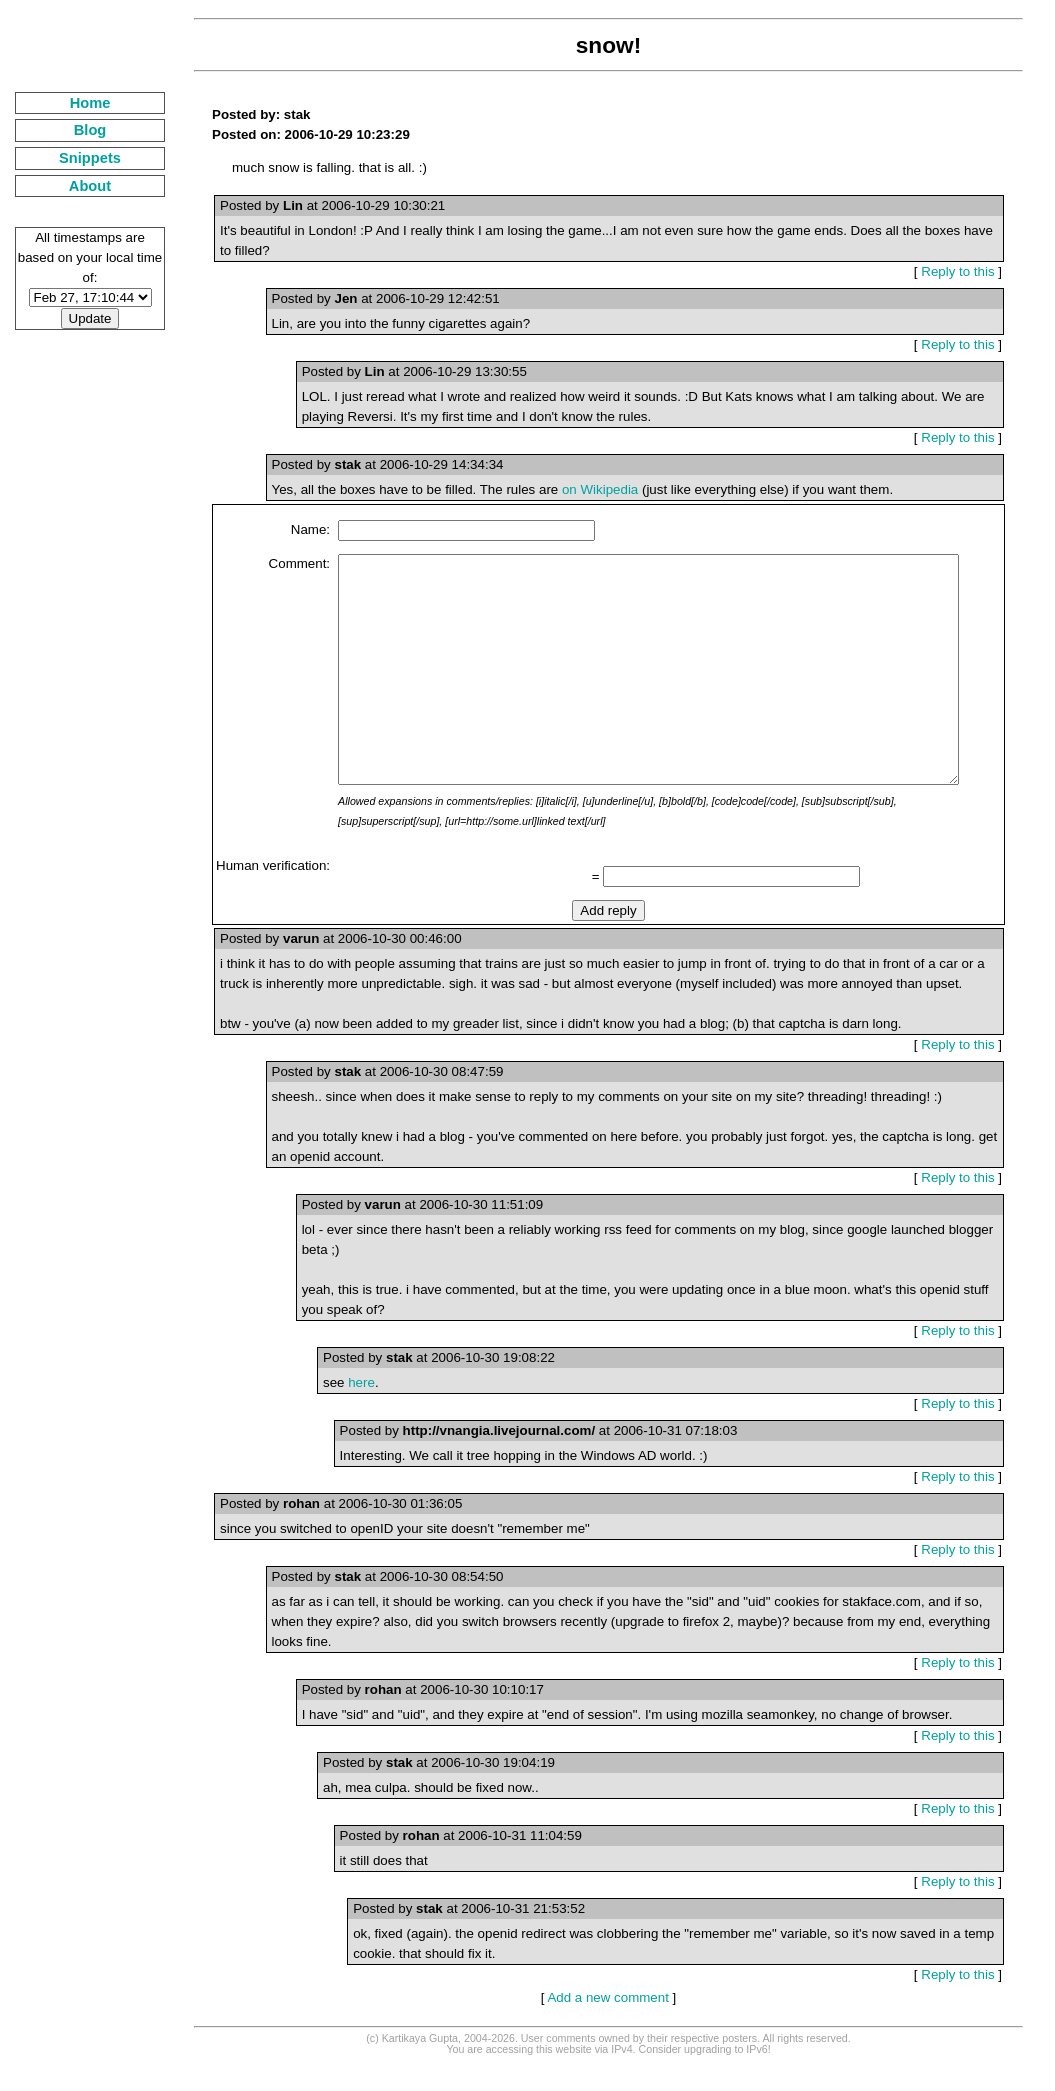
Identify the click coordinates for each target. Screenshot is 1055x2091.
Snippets (78, 158)
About (77, 186)
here (336, 1427)
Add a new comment (600, 2022)
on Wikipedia (575, 489)
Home (77, 103)
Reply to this (965, 271)
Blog (77, 130)
